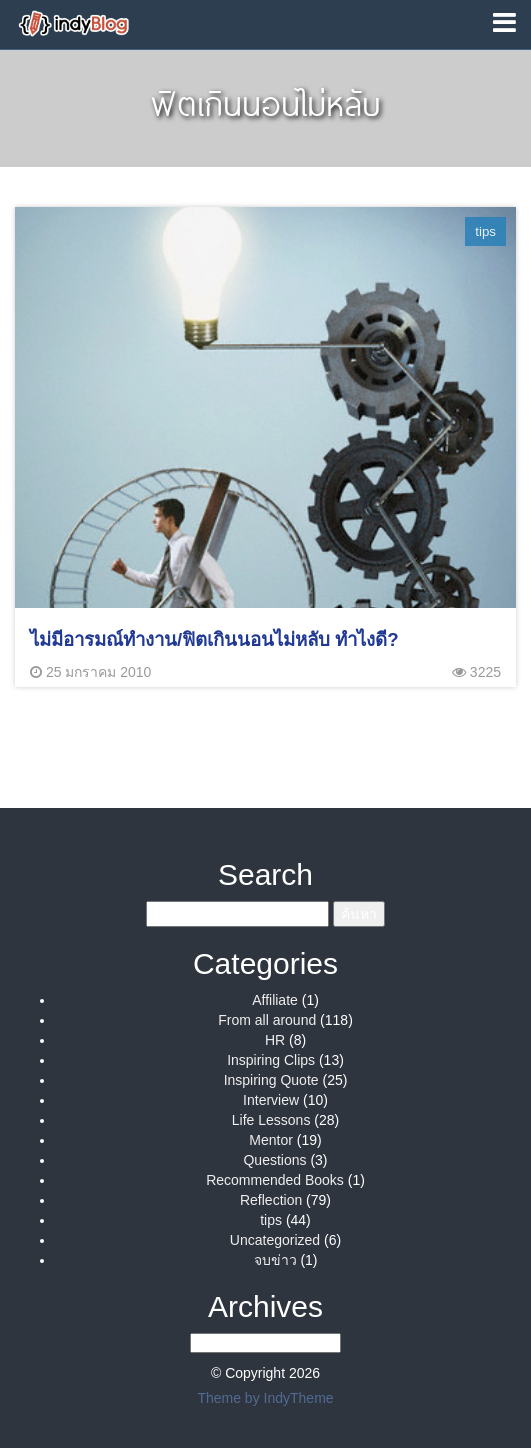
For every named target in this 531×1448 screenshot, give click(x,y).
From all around (267, 1020)
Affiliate (275, 1000)
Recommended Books (275, 1180)
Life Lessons (271, 1120)
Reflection (271, 1200)
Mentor (271, 1140)
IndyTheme (299, 1398)
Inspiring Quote (271, 1080)
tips (271, 1220)
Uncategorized (275, 1240)
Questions (274, 1160)
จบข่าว (275, 1260)
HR (275, 1040)
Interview (271, 1100)
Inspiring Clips (271, 1060)
